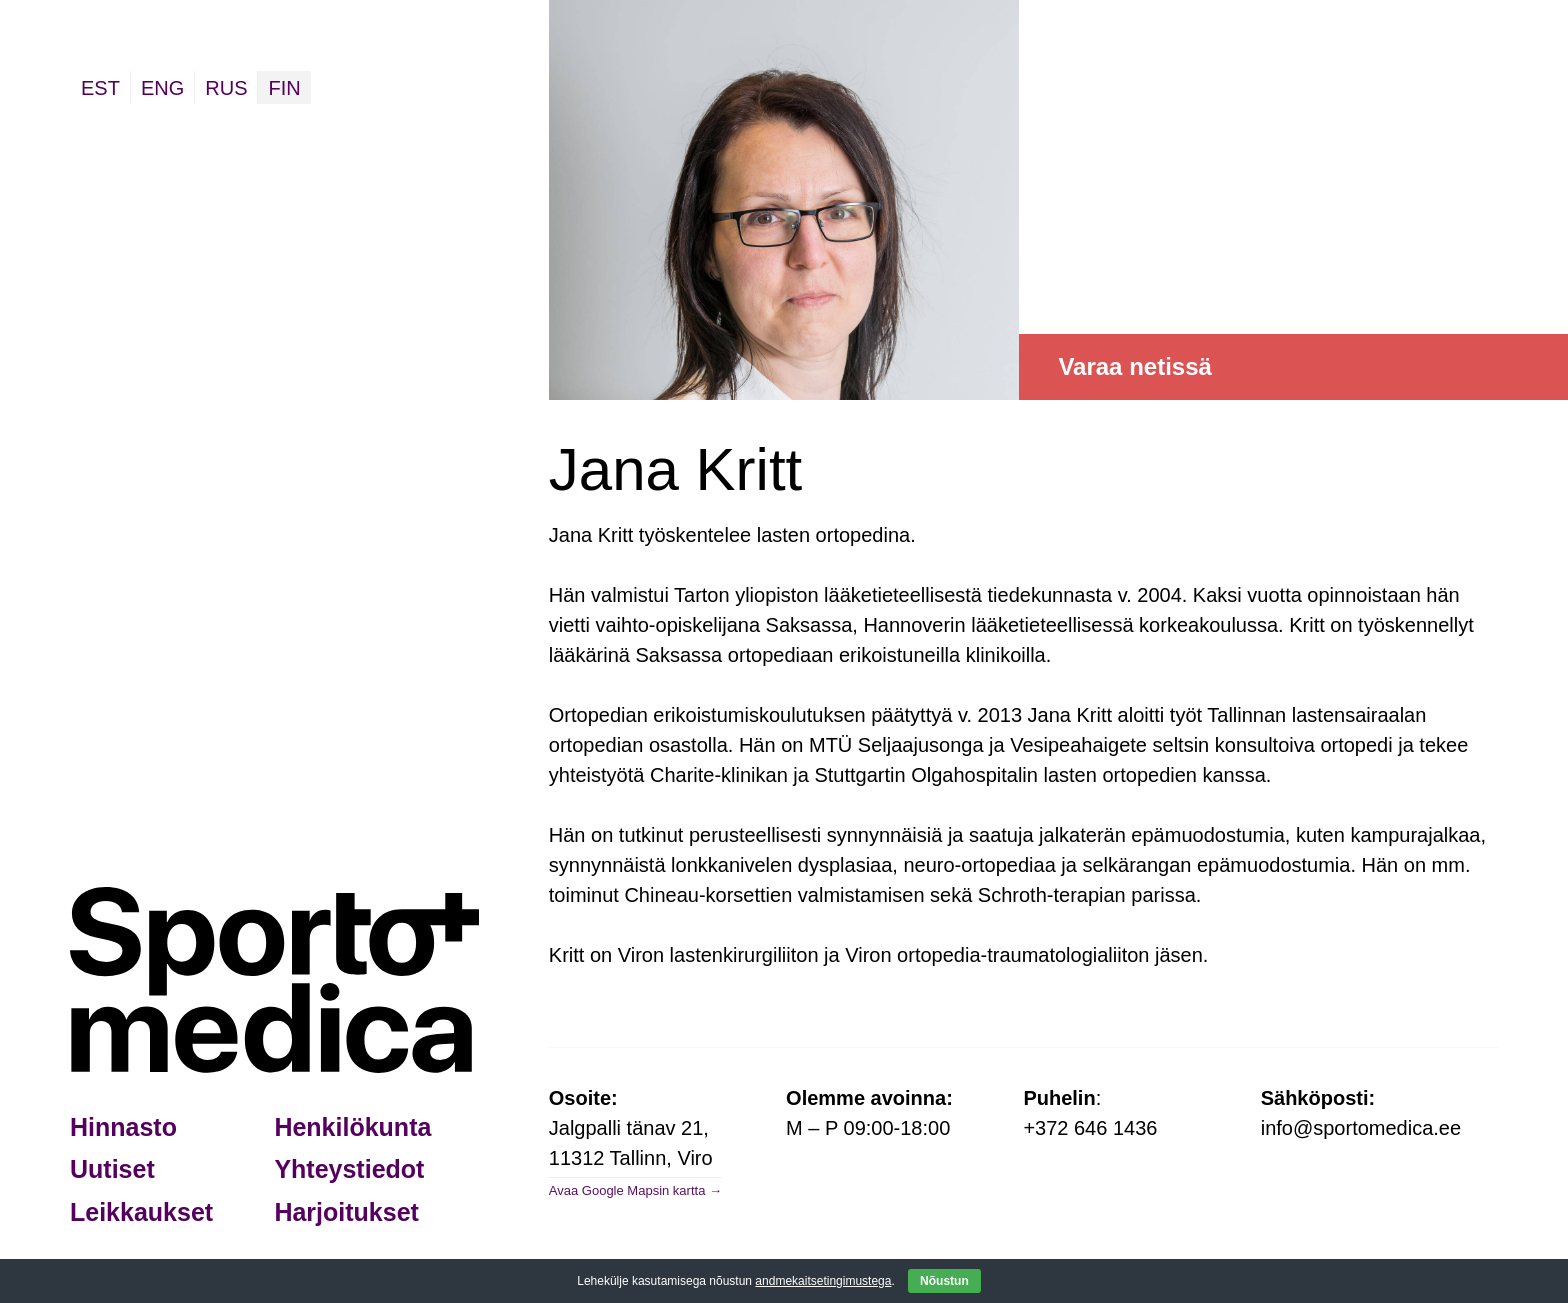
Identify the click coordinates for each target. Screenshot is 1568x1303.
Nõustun (944, 1281)
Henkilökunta (352, 1127)
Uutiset (112, 1169)
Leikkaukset (141, 1212)
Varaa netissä (1134, 366)
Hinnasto (123, 1127)
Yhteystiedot (349, 1169)
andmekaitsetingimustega (823, 1281)
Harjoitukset (346, 1212)
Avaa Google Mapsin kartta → (635, 1190)
